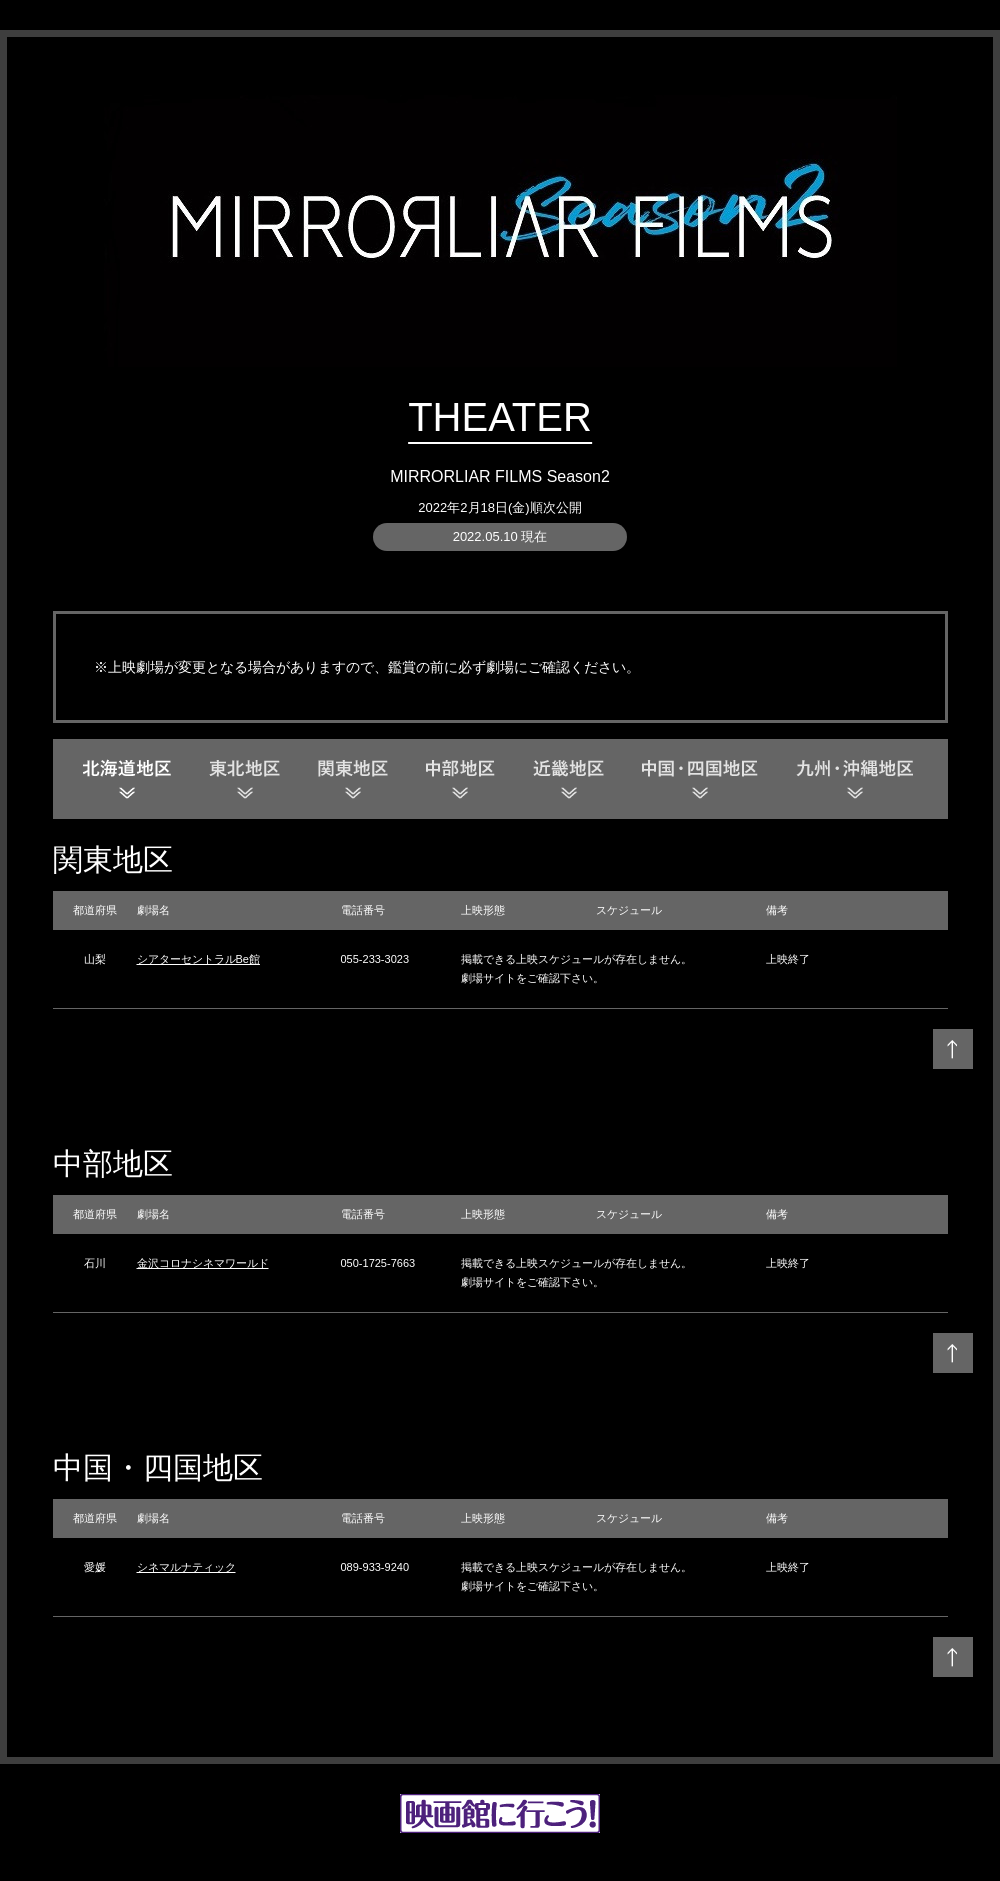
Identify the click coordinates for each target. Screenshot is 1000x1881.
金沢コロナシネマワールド (203, 1263)
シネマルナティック (186, 1567)
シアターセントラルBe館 (198, 959)
